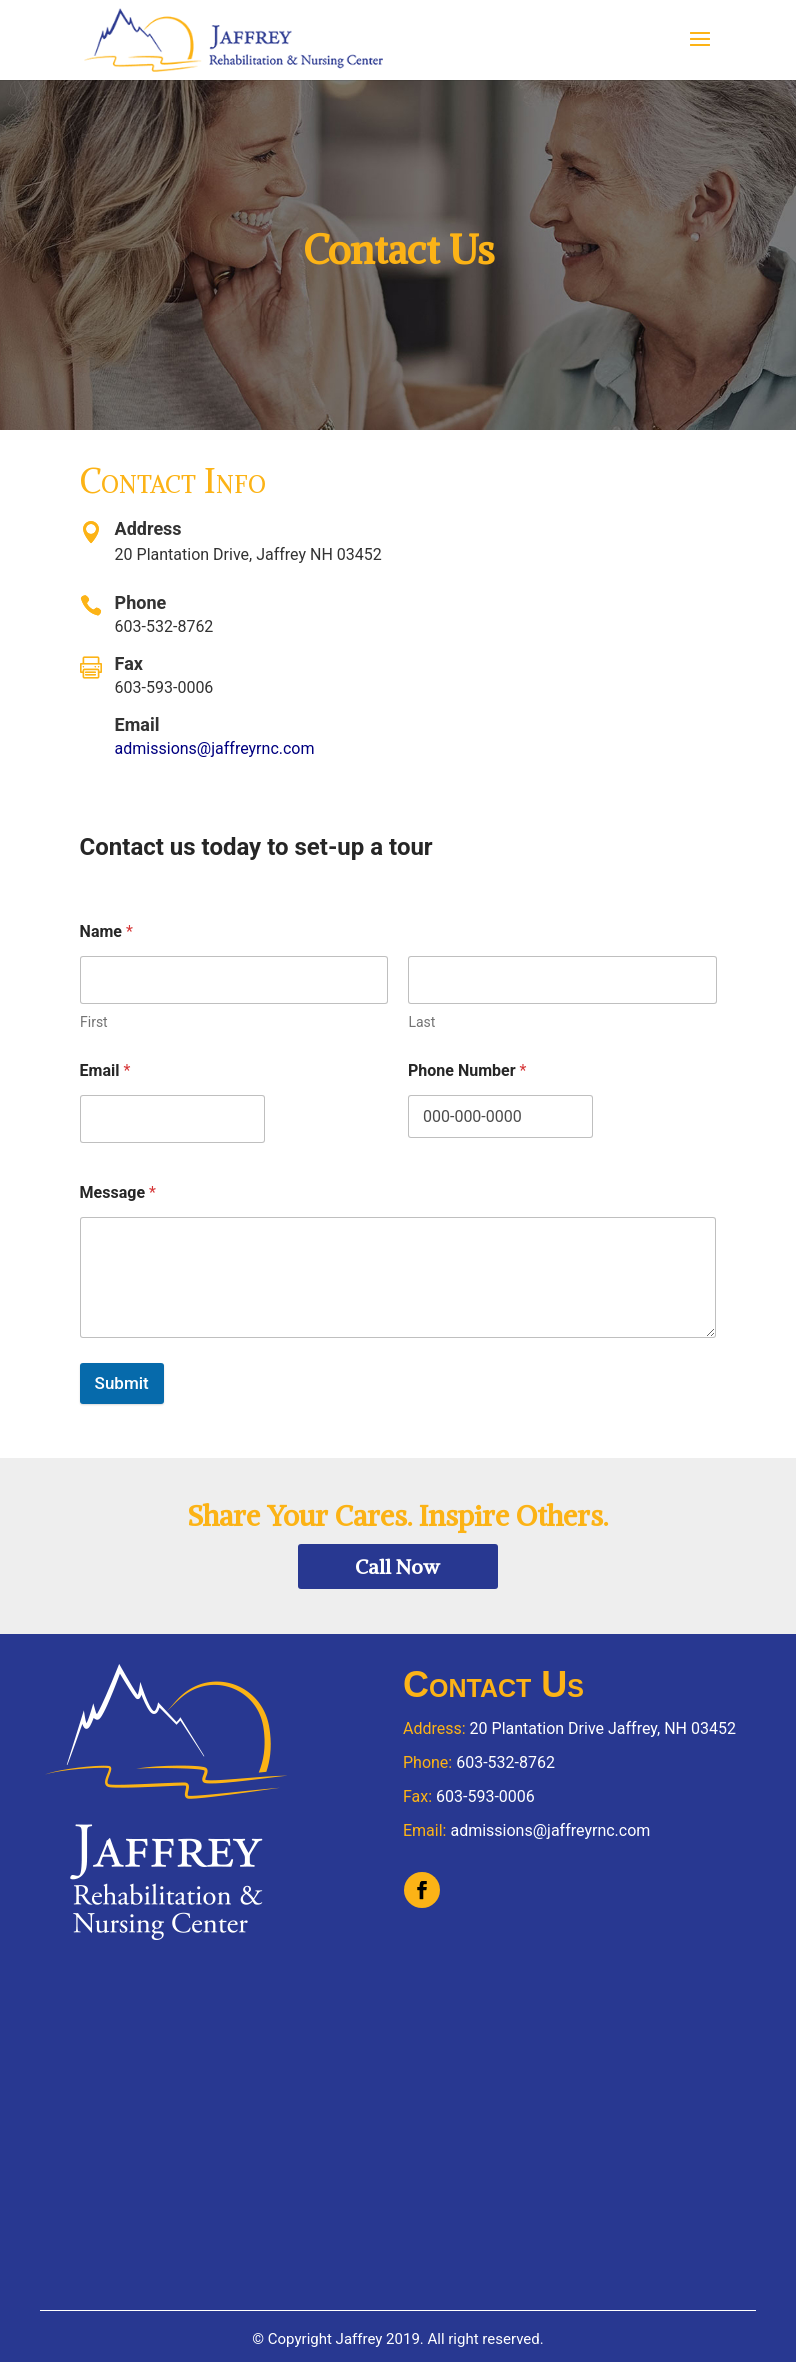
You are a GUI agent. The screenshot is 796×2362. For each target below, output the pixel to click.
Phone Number (467, 1070)
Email (105, 1070)
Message (118, 1192)
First (94, 1022)
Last (421, 1022)
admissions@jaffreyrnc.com (215, 748)
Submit (122, 1383)
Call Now (397, 1566)
